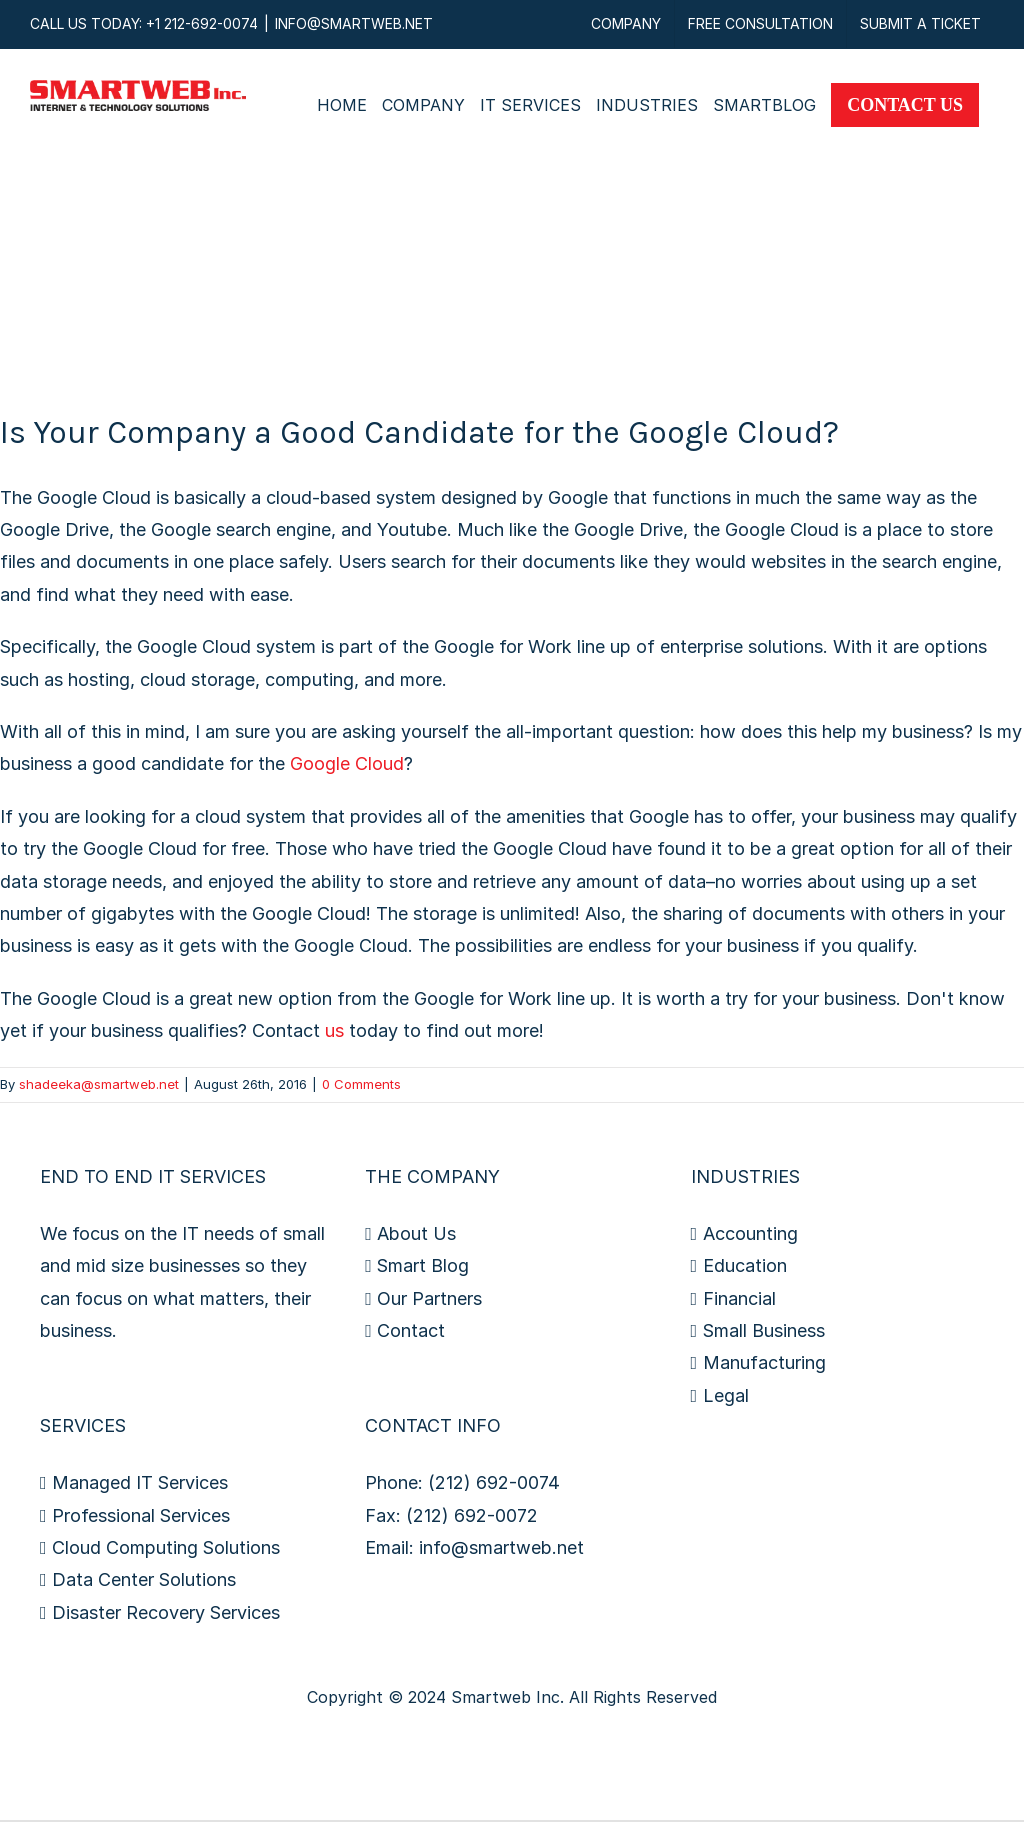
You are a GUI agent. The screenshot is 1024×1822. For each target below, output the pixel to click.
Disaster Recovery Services (166, 1612)
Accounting (750, 1233)
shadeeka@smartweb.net (99, 1084)
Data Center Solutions (144, 1579)
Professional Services (141, 1515)
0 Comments (361, 1084)
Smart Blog (423, 1265)
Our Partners (429, 1298)
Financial (739, 1298)
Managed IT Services (140, 1482)
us (334, 1030)
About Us (416, 1233)
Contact (411, 1330)
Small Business (764, 1330)
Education (745, 1265)
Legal (726, 1395)
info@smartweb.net (501, 1547)
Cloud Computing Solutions (166, 1547)
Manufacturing (764, 1362)
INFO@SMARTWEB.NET (354, 23)
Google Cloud (347, 763)
